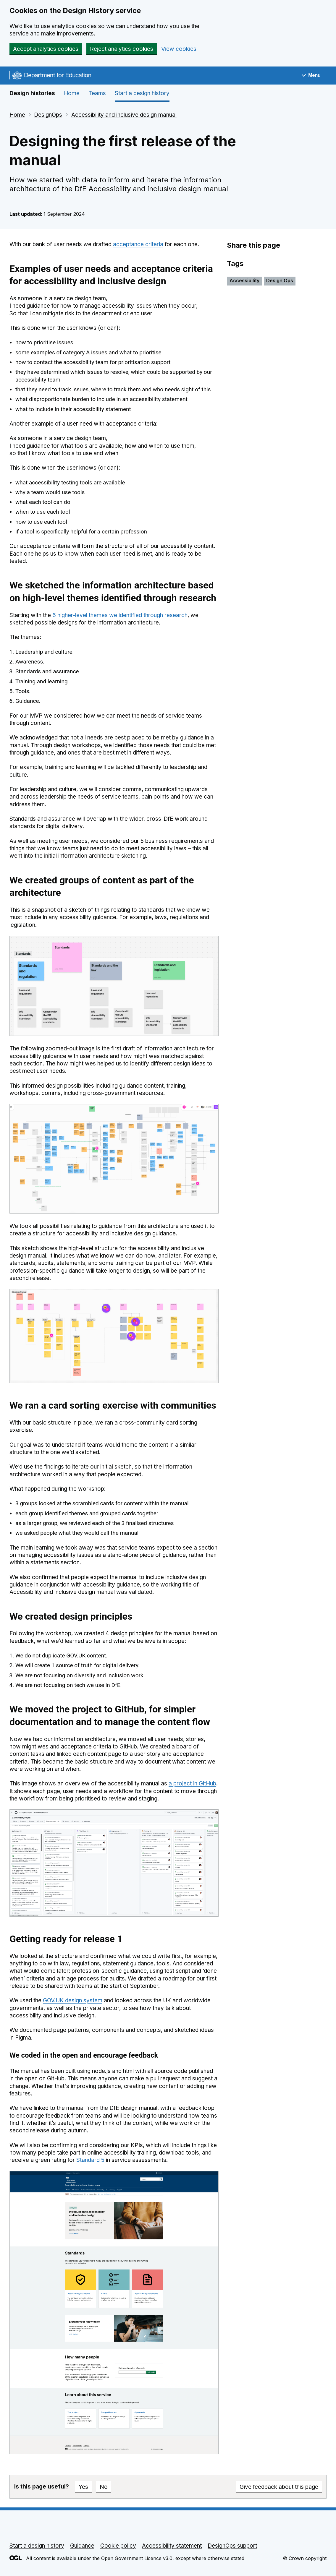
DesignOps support (232, 2545)
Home (72, 93)
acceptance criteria (138, 244)
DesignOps (48, 114)
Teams (97, 93)
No (104, 2486)
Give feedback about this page (279, 2486)
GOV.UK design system (72, 2000)
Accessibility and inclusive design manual (124, 114)
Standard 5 (90, 2160)
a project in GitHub (192, 1783)
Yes (83, 2486)
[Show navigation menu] (311, 75)
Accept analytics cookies (45, 49)
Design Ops (279, 280)
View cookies (178, 49)
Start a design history (142, 93)
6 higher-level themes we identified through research (120, 615)
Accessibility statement (172, 2545)
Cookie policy (118, 2545)
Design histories (32, 93)
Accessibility (244, 280)
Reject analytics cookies (121, 49)
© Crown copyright (305, 2558)
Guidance (82, 2545)
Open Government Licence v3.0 (136, 2558)
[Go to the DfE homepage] (50, 76)
